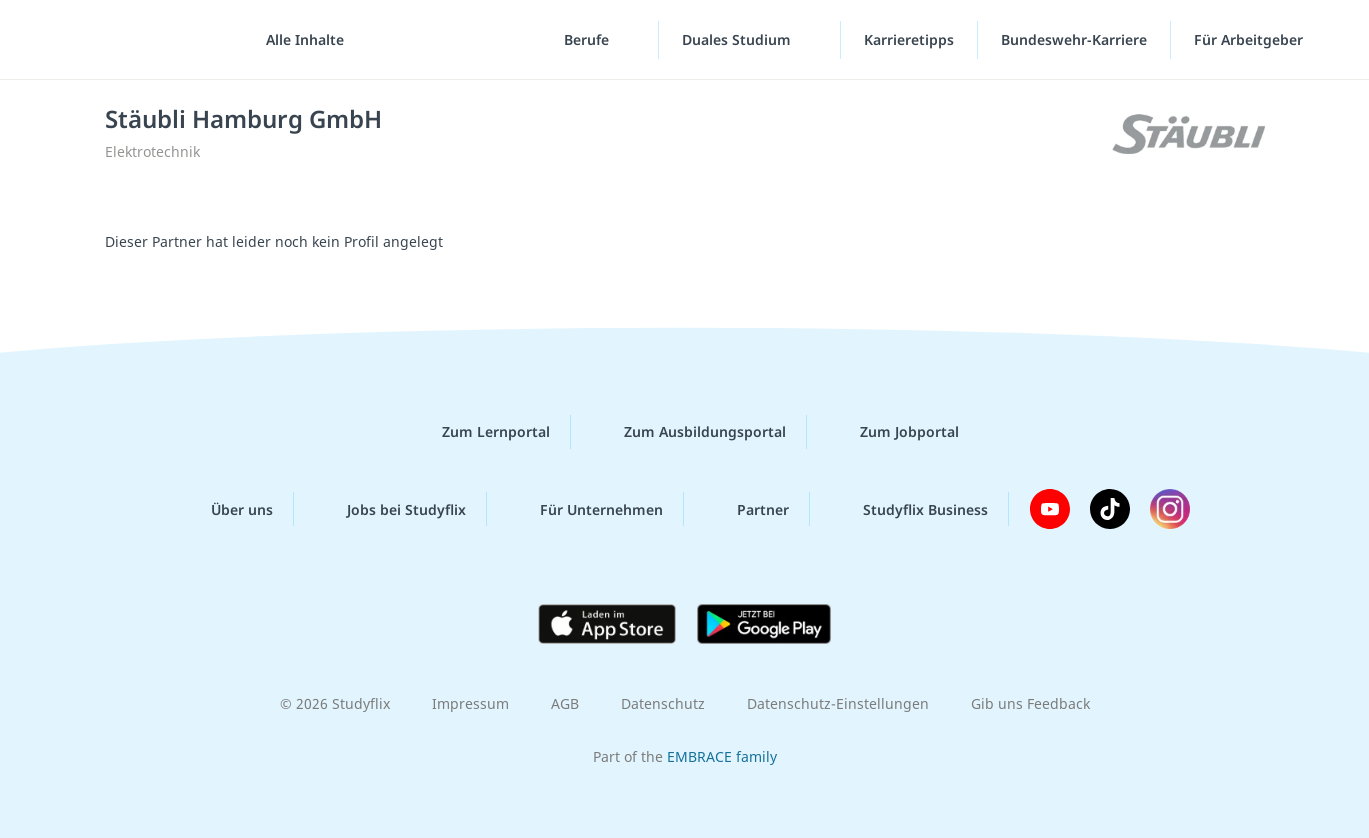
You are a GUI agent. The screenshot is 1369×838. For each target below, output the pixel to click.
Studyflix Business (909, 509)
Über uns (226, 509)
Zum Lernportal (480, 432)
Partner (747, 509)
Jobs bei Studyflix (390, 509)
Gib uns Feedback (1030, 703)
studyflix (133, 39)
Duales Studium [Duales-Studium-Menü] (738, 39)
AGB (565, 703)
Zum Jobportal (893, 432)
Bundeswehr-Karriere (1074, 39)
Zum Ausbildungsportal (689, 432)
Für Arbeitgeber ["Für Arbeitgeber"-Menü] (1250, 39)
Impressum (470, 703)
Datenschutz (663, 703)
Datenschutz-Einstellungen (838, 703)
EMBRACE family (722, 756)
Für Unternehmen (585, 509)
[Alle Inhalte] (298, 40)
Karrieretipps (909, 39)
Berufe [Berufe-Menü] (588, 39)
